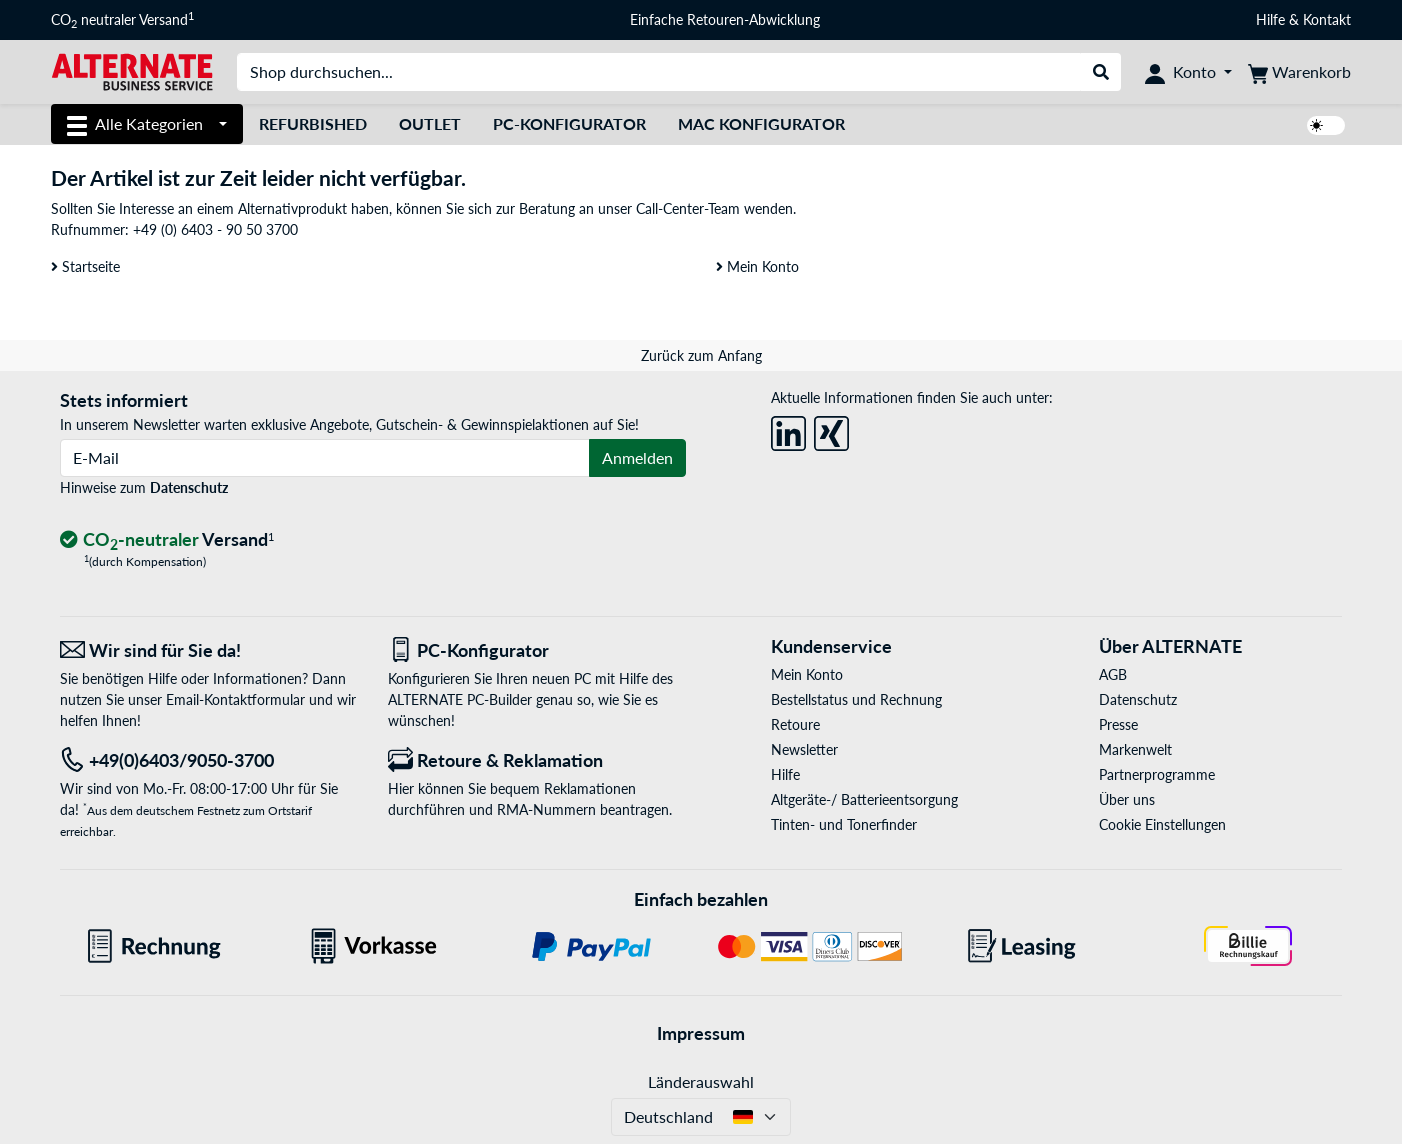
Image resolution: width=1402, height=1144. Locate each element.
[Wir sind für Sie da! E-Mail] (209, 650)
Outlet (430, 123)
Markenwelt (1135, 749)
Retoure (795, 724)
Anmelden (637, 457)
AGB (1113, 674)
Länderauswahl (701, 1081)
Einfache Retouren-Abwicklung (725, 19)
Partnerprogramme (1157, 774)
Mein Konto (757, 266)
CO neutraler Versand (122, 20)
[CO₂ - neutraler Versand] (167, 540)
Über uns (1127, 799)
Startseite (85, 266)
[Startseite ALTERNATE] (132, 70)
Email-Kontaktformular (235, 699)
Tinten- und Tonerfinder (844, 824)
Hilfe (1270, 19)
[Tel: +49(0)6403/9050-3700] (209, 760)
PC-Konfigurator (569, 123)
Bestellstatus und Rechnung (856, 699)
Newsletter (804, 749)
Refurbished (313, 123)
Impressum (701, 1033)
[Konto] (1188, 72)
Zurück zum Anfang (701, 355)
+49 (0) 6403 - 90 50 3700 (215, 229)
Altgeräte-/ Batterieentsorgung (864, 799)
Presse (1118, 724)
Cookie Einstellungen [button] (1162, 824)
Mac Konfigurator (761, 123)
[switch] (1326, 125)
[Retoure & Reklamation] (537, 760)
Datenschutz (189, 487)
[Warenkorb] (1299, 72)
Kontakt (1327, 19)
